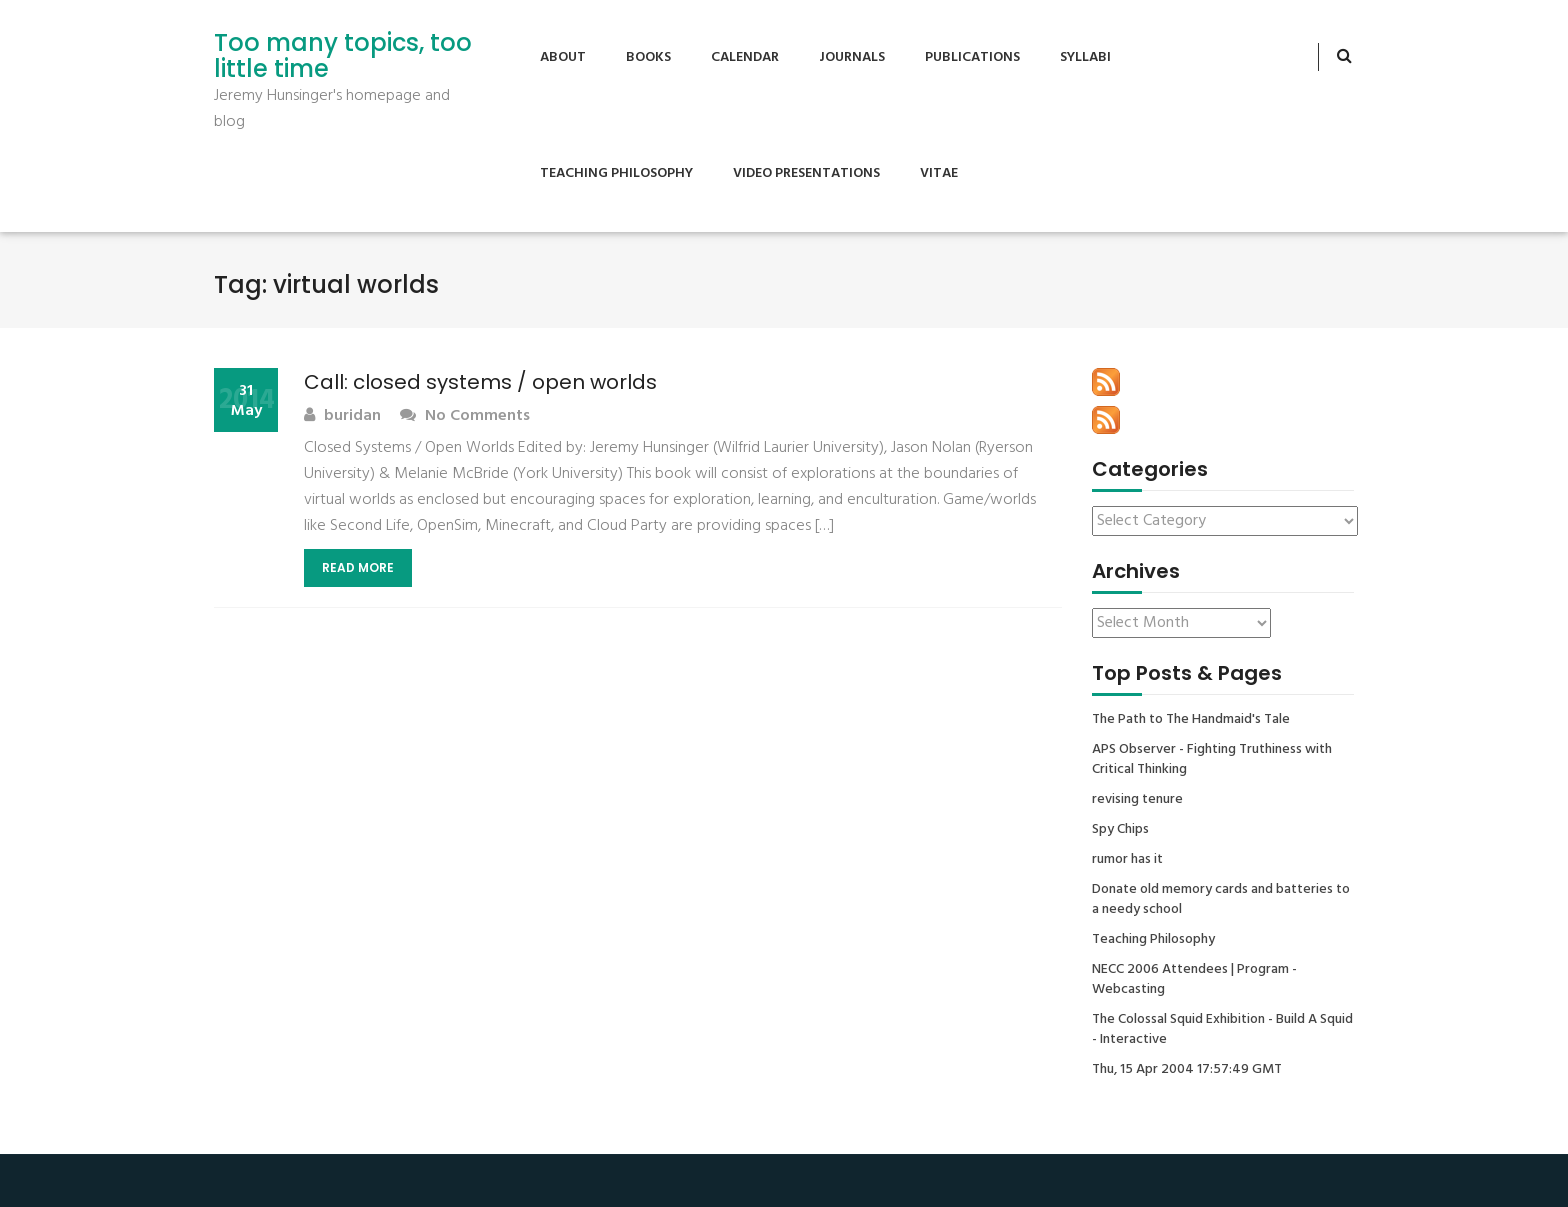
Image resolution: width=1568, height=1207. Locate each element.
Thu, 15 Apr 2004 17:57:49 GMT (1187, 1070)
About (563, 57)
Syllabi (1085, 57)
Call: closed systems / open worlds (480, 382)
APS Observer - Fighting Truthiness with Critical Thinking (1212, 760)
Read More (358, 567)
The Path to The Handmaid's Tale (1191, 720)
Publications (972, 57)
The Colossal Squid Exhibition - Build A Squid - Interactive (1222, 1030)
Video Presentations (806, 173)
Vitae (939, 173)
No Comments (465, 416)
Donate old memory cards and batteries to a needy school (1221, 900)
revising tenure (1137, 800)
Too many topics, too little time (343, 56)
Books (648, 57)
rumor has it (1127, 860)
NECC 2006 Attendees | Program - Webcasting (1194, 980)
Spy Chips (1120, 830)
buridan (342, 416)
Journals (852, 57)
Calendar (745, 57)
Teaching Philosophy (616, 173)
